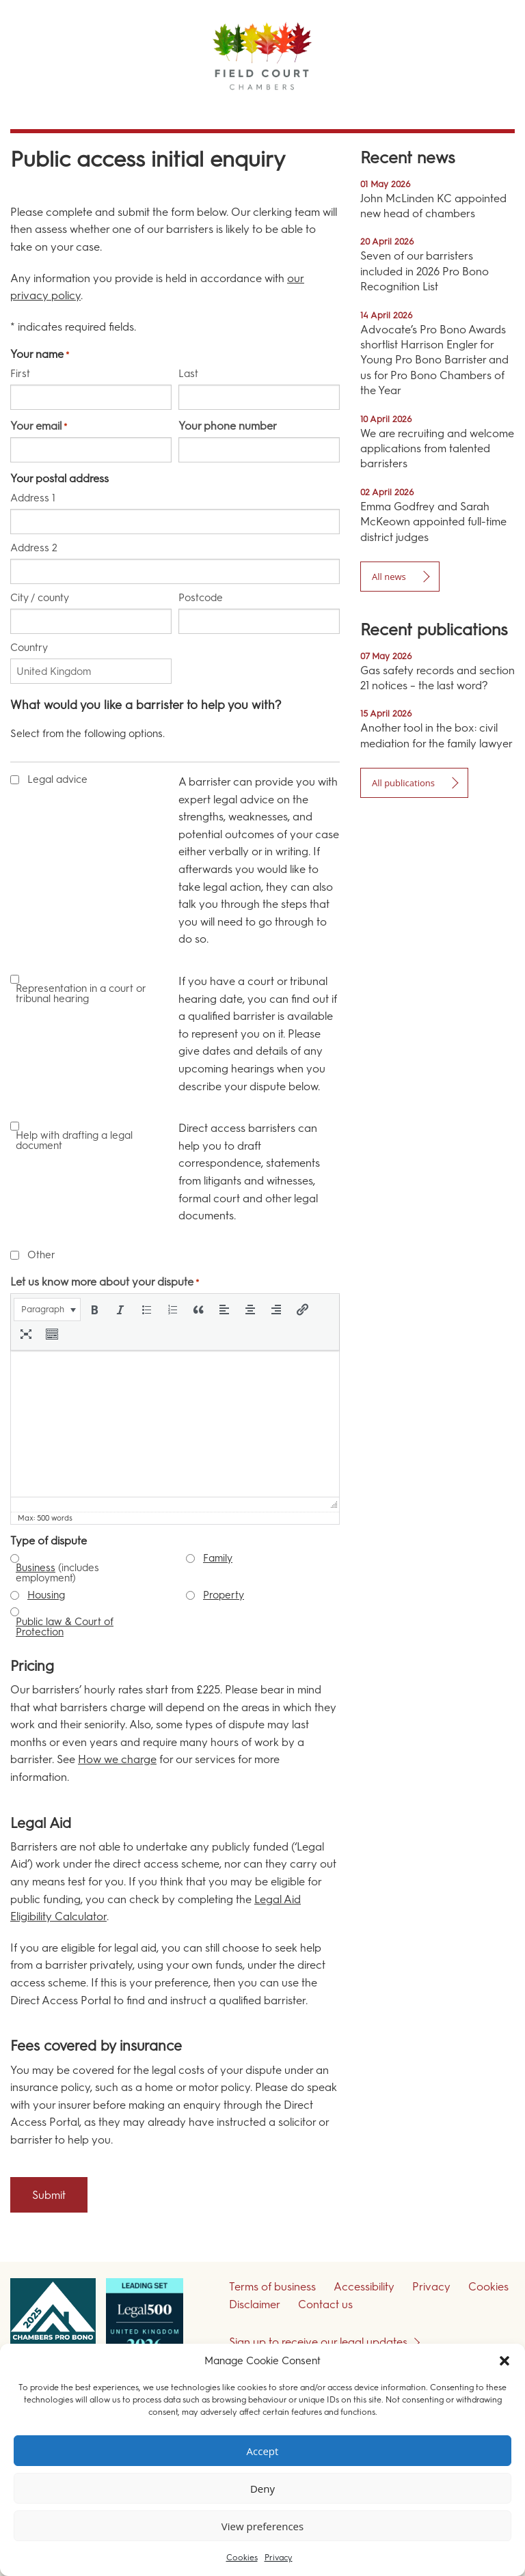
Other (41, 1255)
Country (29, 647)
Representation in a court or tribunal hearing (81, 994)
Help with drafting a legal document (74, 1141)
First (20, 373)
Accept (263, 2451)
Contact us (325, 2304)
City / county (39, 597)
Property (223, 1595)
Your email (38, 426)
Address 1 (32, 497)
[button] (504, 2361)
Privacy (279, 2557)
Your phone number (227, 426)
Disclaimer (254, 2304)
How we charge (117, 1759)
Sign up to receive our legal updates (318, 2342)
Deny (262, 2488)
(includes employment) (57, 1573)
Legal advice (57, 780)
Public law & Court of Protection (64, 1627)
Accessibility (364, 2286)
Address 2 (33, 547)
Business (35, 1568)
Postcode (200, 597)
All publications (403, 783)
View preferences (262, 2526)
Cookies (242, 2557)
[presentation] (47, 1309)
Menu (490, 109)
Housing (46, 1595)
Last (188, 373)
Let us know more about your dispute (104, 1282)
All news (389, 576)
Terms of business (272, 2286)
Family (217, 1558)
